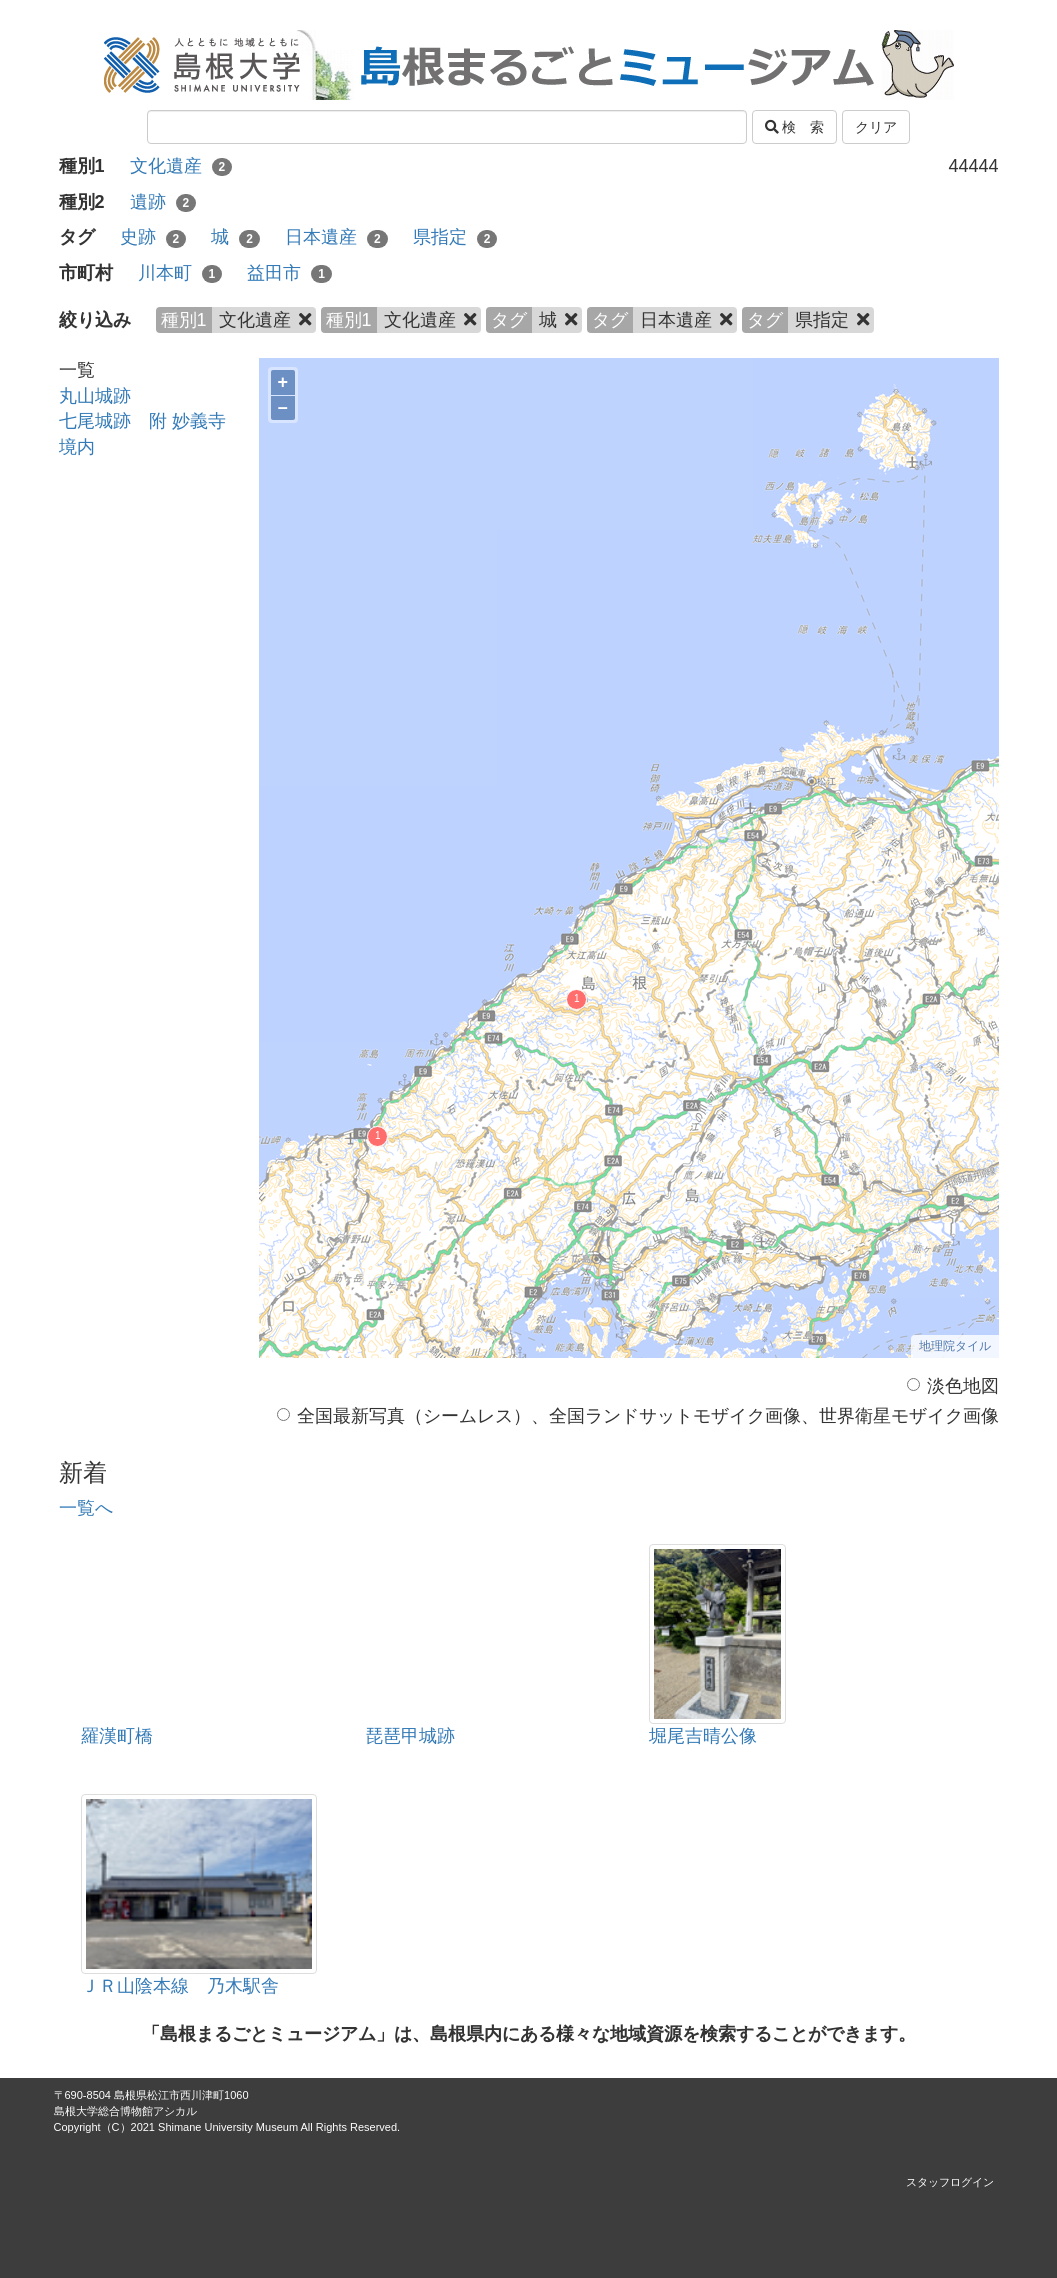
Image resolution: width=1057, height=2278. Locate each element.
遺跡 (163, 202)
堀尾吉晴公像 (703, 1736)
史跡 (153, 237)
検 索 (795, 127)
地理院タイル (955, 1346)
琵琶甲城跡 (410, 1736)
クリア (876, 127)
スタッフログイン (950, 2182)
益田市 (289, 273)
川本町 (180, 273)
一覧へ (86, 1508)
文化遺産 (181, 166)
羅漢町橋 (117, 1736)
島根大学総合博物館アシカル (125, 2111)
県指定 (455, 237)
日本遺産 (336, 237)
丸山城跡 (95, 396)
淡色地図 (953, 1386)
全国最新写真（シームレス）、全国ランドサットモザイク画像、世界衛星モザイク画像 (638, 1416)
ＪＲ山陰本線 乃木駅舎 (180, 1986)
